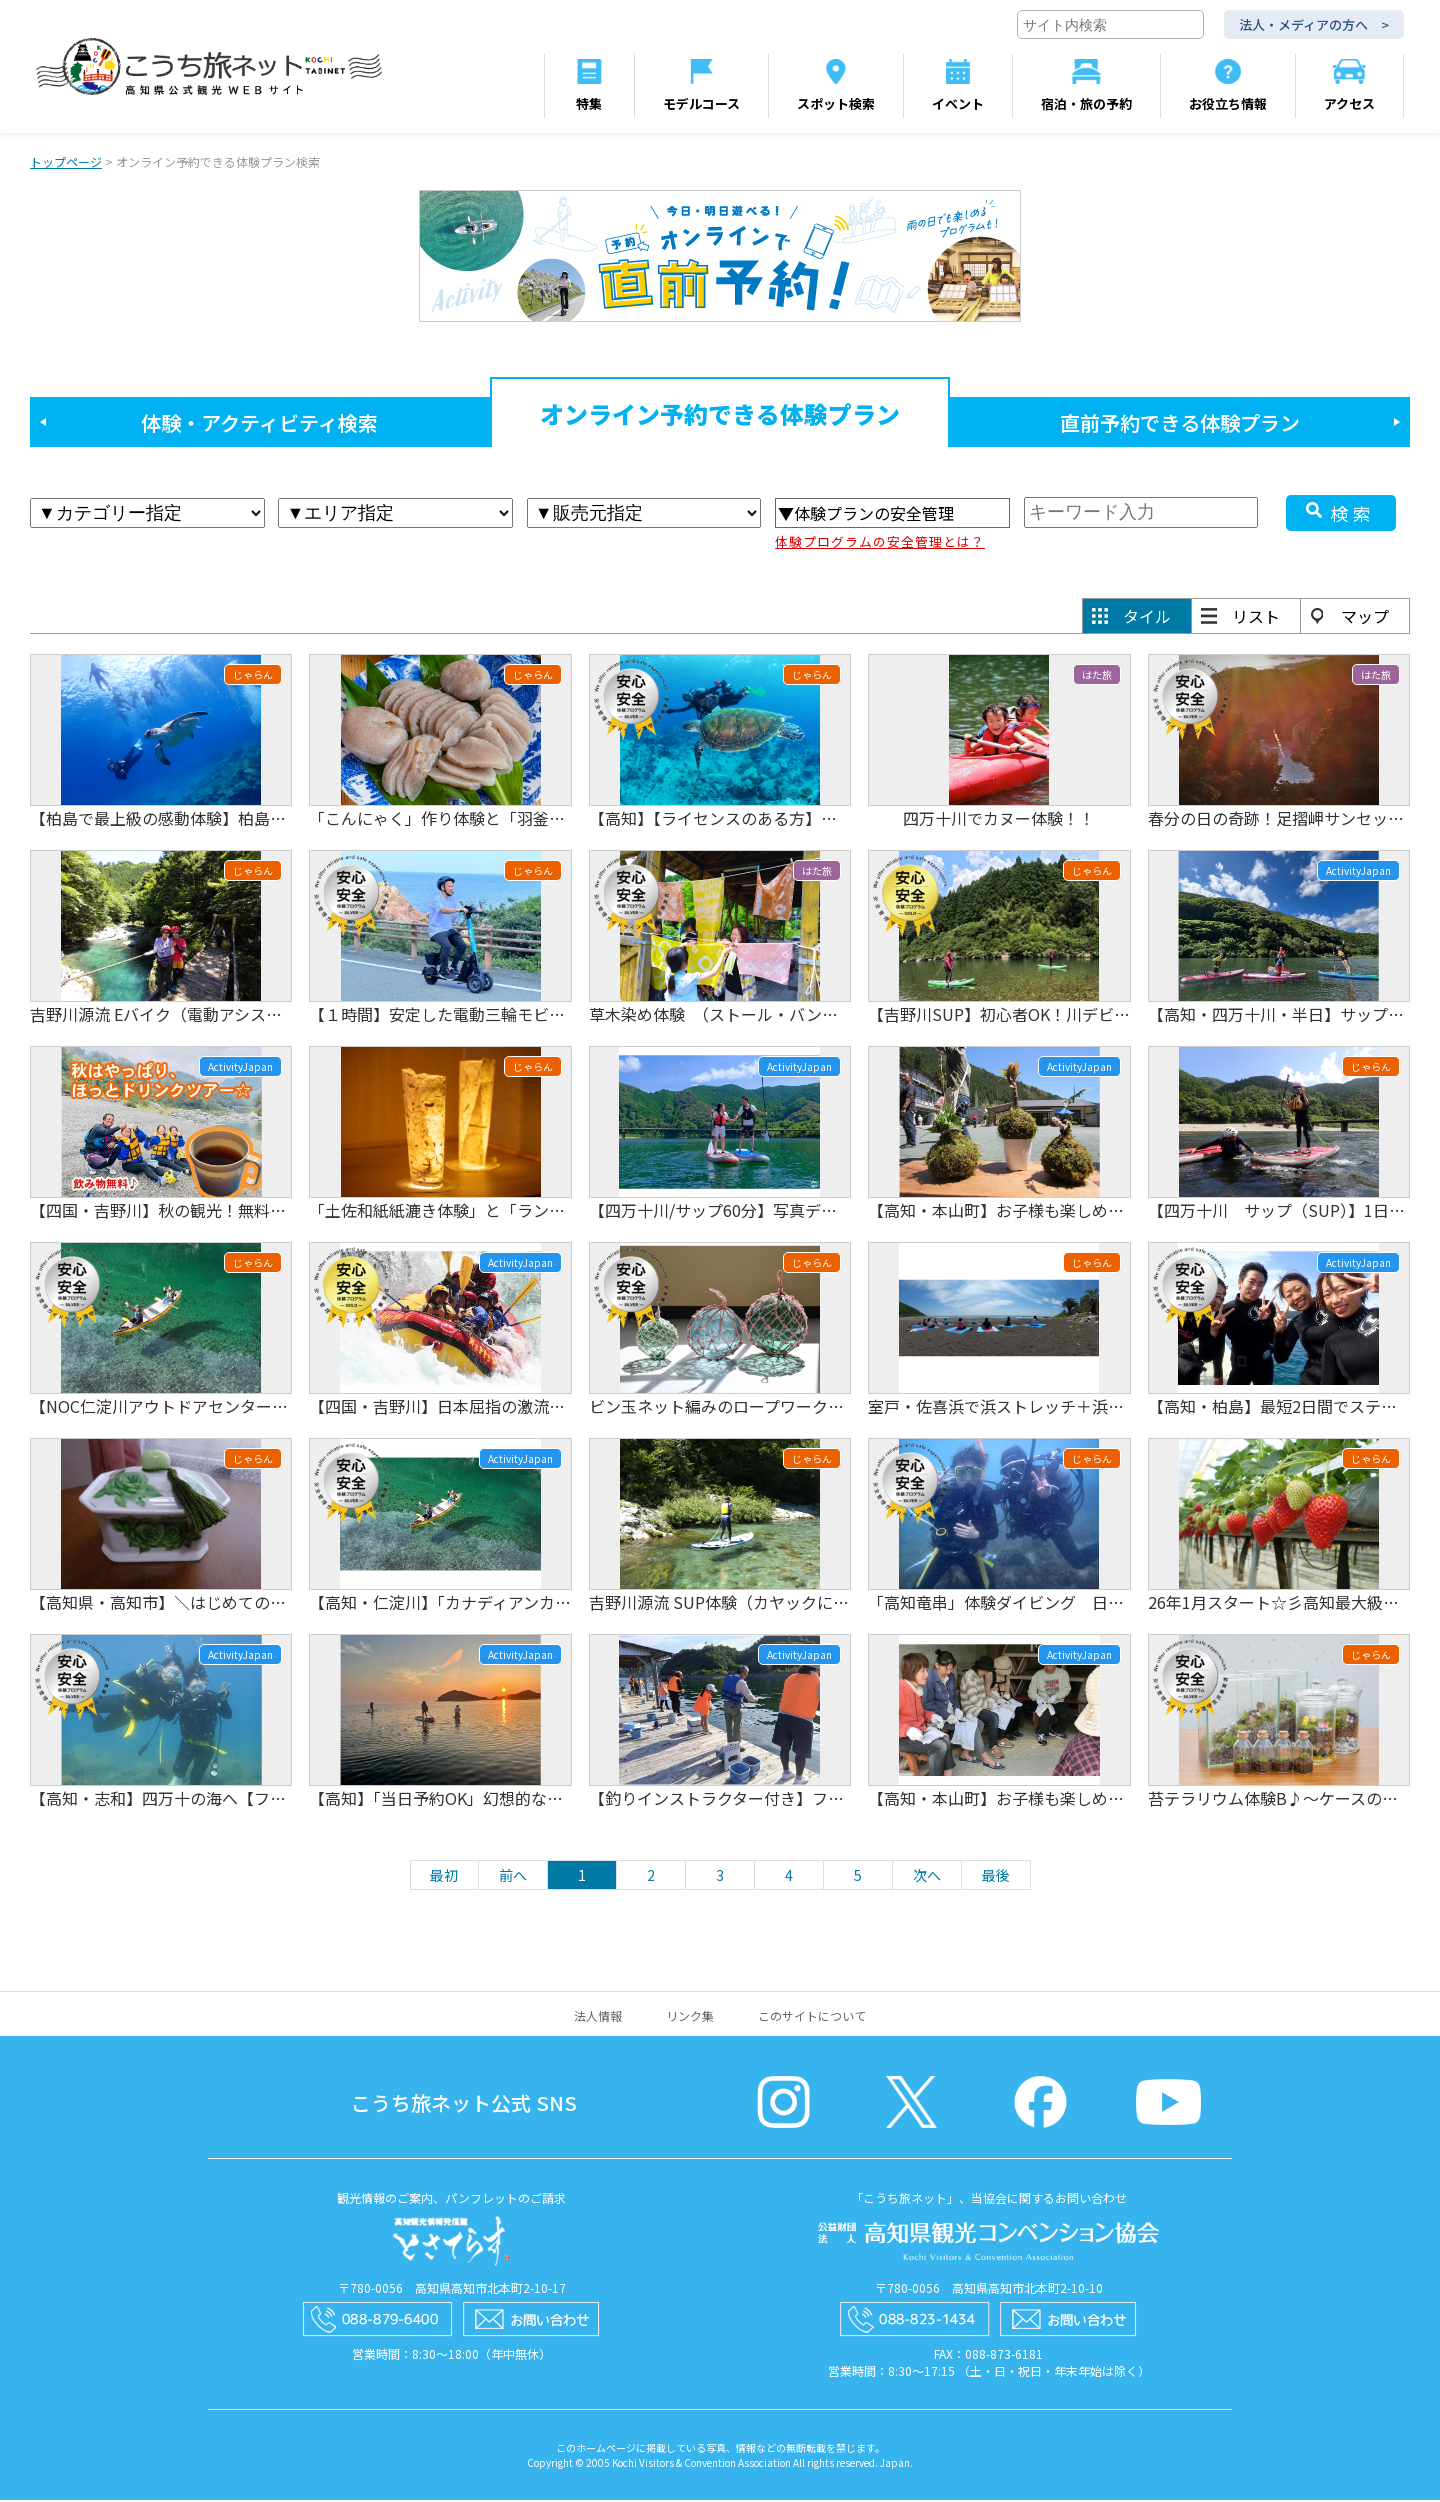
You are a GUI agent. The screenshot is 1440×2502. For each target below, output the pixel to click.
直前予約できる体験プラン (1180, 424)
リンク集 (690, 2017)
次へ (927, 1877)
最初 (444, 1877)
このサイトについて (812, 2017)
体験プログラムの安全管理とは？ (880, 543)
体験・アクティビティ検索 (259, 424)
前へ (513, 1877)
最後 (996, 1877)
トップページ (66, 163)
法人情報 (598, 2017)
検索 (1353, 515)
